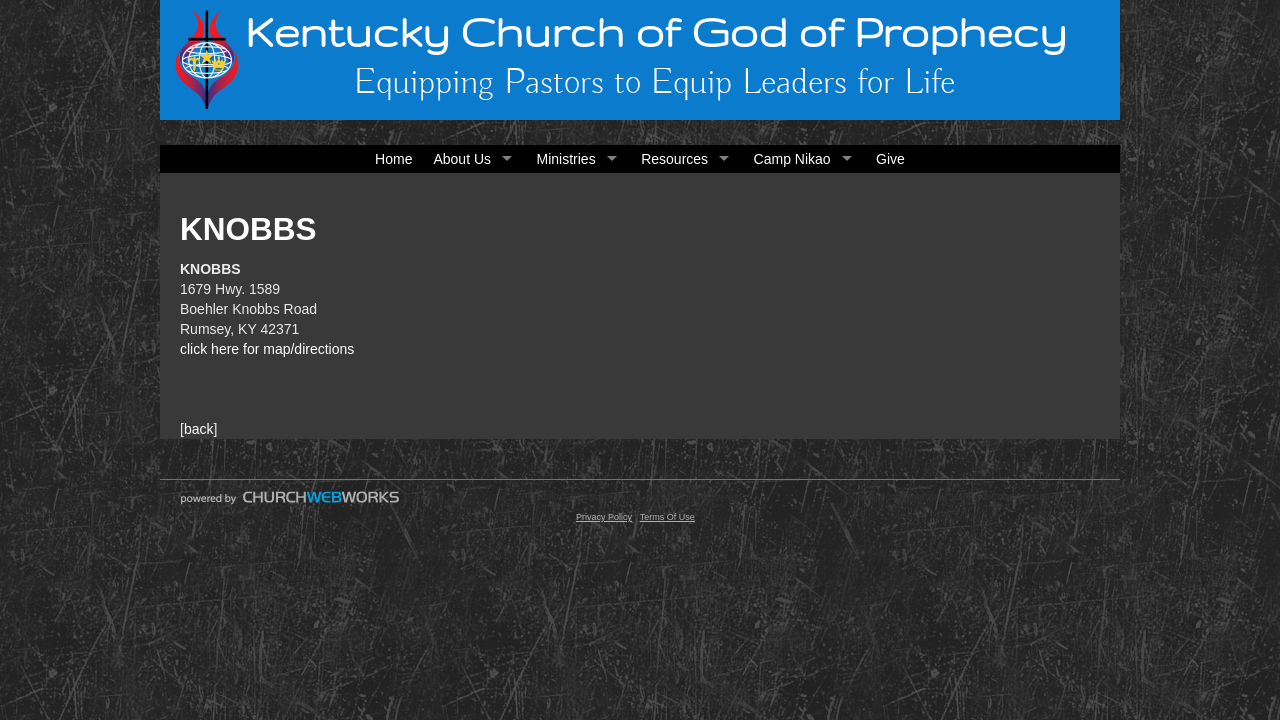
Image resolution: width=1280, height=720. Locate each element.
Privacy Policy (604, 517)
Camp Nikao (792, 159)
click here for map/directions (267, 349)
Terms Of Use (667, 517)
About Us (462, 159)
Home (393, 159)
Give (890, 159)
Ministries (566, 159)
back (199, 429)
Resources (674, 159)
